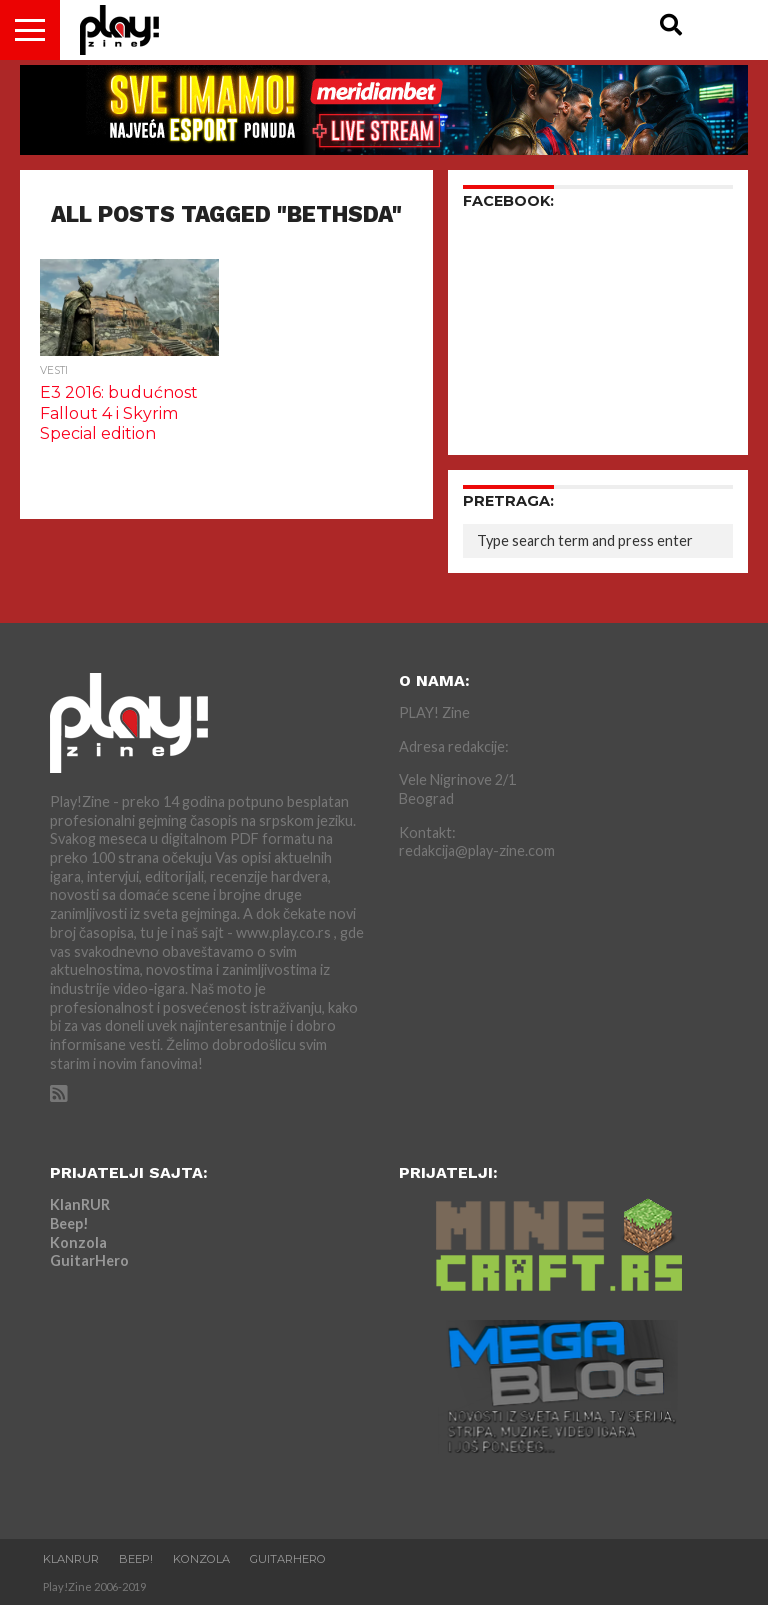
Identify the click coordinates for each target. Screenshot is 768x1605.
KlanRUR (80, 1204)
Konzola (78, 1242)
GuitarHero (89, 1260)
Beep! (69, 1223)
